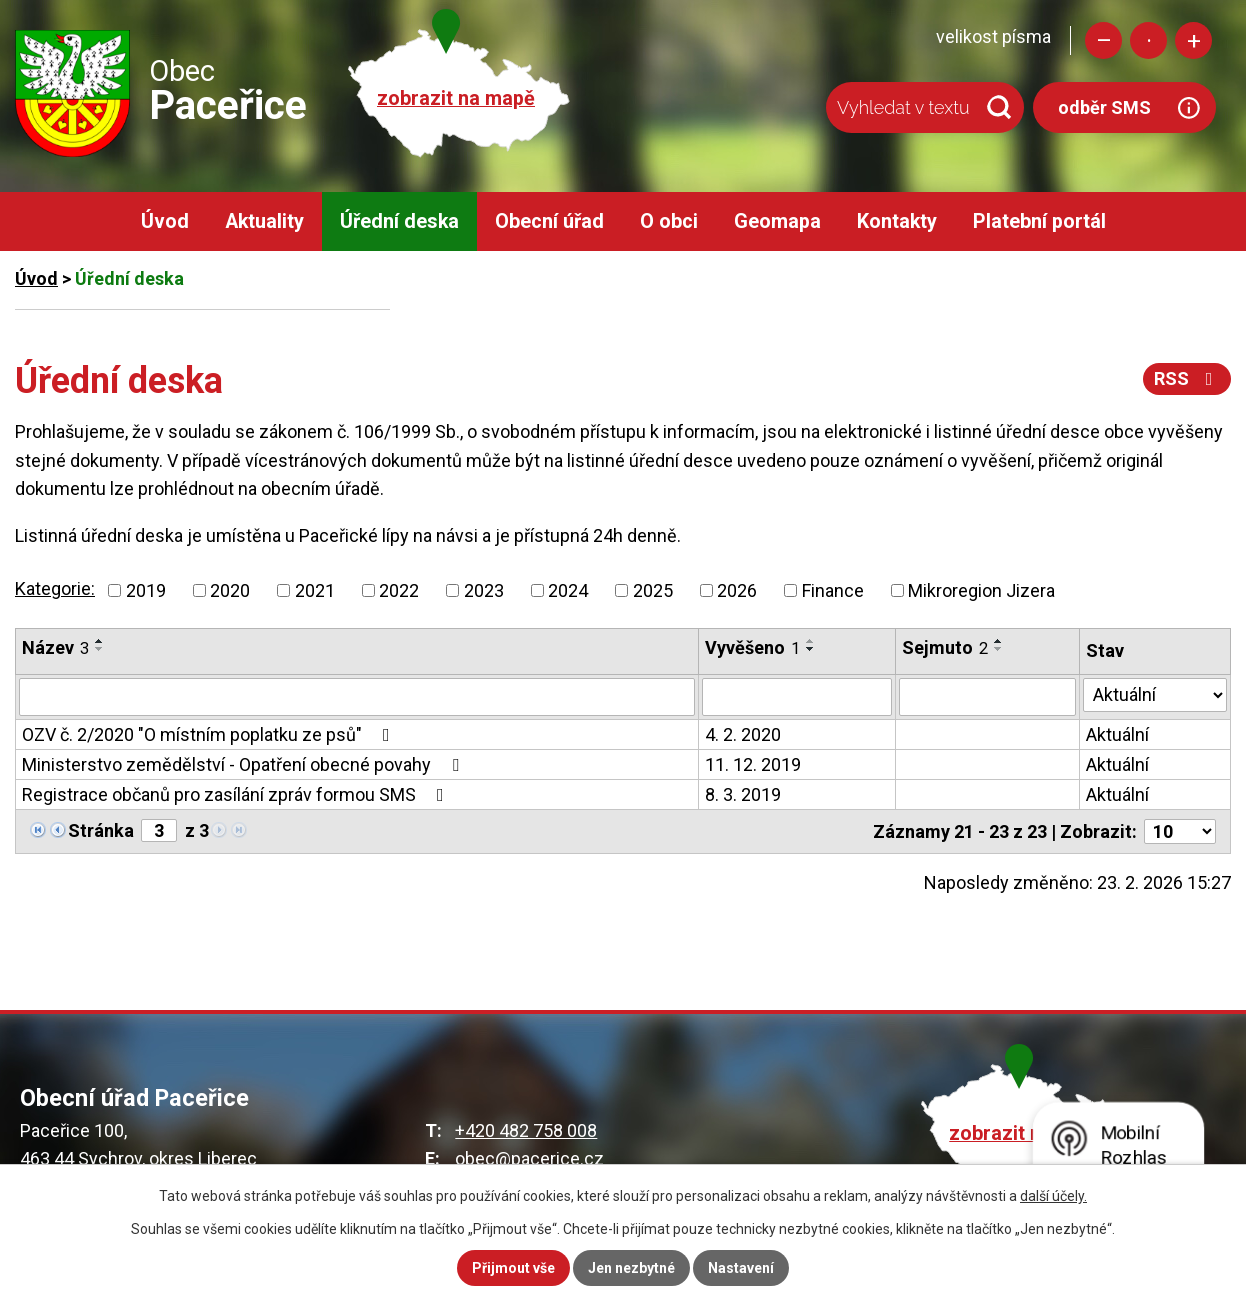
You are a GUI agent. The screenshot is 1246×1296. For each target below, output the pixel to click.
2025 (653, 590)
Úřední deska (399, 221)
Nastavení (741, 1268)
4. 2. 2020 (743, 734)
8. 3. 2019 (743, 794)
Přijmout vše (513, 1268)
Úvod (165, 221)
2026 (737, 590)
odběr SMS (1104, 107)
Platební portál (1039, 221)
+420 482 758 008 (526, 1130)
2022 (399, 590)
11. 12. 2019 (753, 764)
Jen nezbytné (631, 1268)
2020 (230, 590)
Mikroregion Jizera (981, 590)
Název (55, 647)
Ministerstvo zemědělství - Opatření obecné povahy (244, 764)
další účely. (1053, 1196)
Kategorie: (55, 588)
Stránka (101, 830)
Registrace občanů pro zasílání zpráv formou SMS (237, 794)
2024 (568, 590)
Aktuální (1117, 734)
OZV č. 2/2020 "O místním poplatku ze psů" (210, 734)
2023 (484, 590)
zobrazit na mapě (456, 98)
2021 (315, 590)
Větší (1193, 40)
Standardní (1148, 40)
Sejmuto (945, 647)
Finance (833, 590)
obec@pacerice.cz (529, 1158)
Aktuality (264, 221)
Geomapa (777, 221)
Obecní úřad (549, 221)
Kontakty (897, 221)
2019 (146, 590)
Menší (1103, 40)
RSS (1187, 378)
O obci (669, 221)
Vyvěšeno (752, 647)
